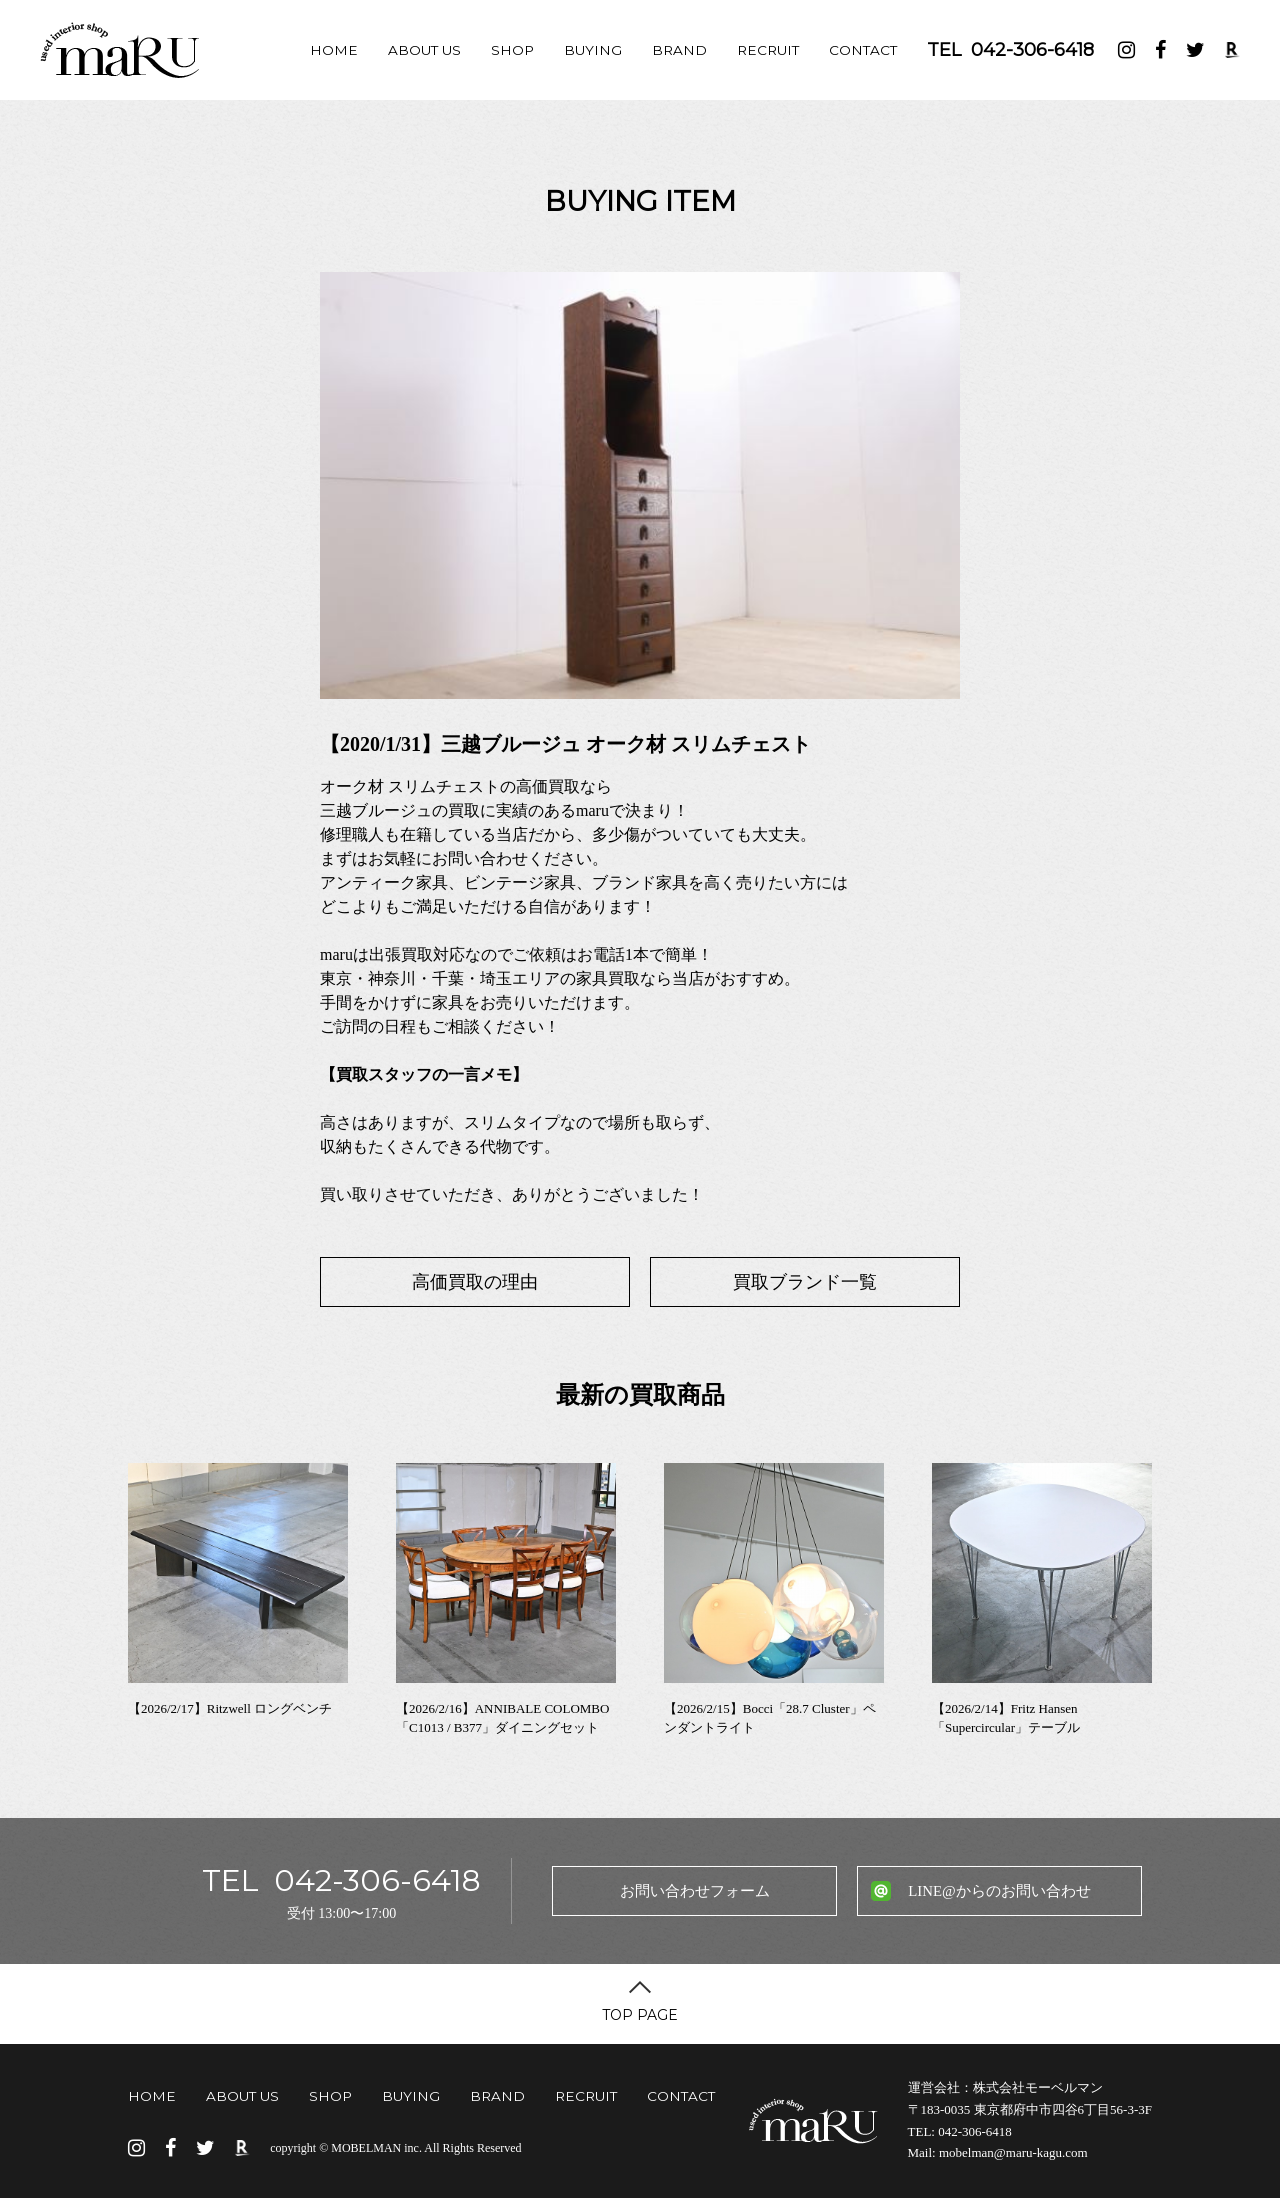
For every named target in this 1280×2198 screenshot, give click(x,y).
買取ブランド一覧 (805, 1282)
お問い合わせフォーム (695, 1891)
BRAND (679, 50)
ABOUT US (424, 50)
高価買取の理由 (475, 1282)
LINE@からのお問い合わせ (999, 1891)
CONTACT (863, 50)
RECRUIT (768, 50)
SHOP (512, 50)
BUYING (593, 50)
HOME (334, 50)
